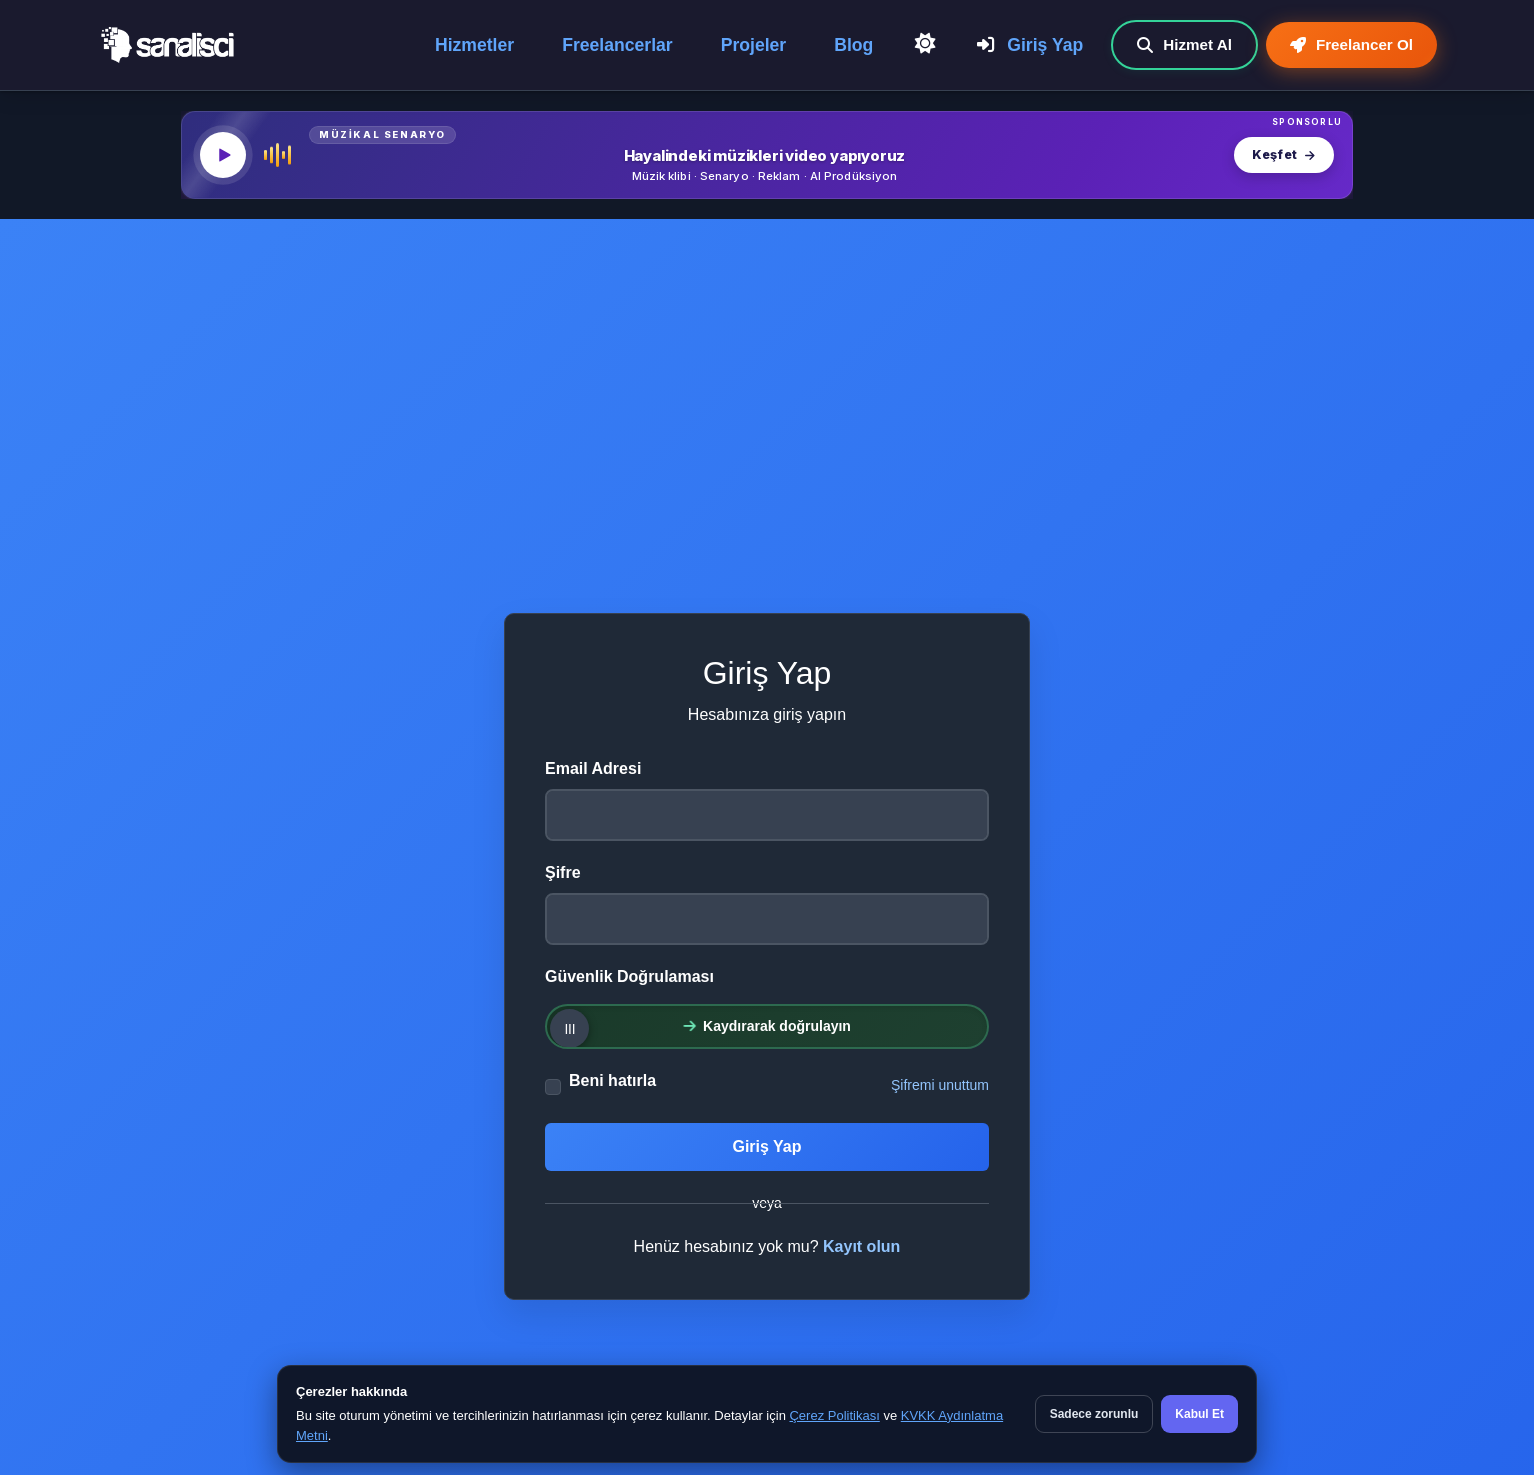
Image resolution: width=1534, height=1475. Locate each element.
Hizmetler (474, 45)
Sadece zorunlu (1094, 1414)
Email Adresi (593, 768)
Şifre (563, 872)
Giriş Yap (1030, 45)
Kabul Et (1199, 1414)
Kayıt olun (861, 1246)
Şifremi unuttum (940, 1085)
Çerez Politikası (834, 1415)
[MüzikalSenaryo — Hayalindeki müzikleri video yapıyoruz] (767, 155)
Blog (853, 45)
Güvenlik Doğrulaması (629, 976)
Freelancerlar (617, 45)
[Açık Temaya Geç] (925, 44)
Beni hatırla (612, 1080)
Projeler (754, 45)
